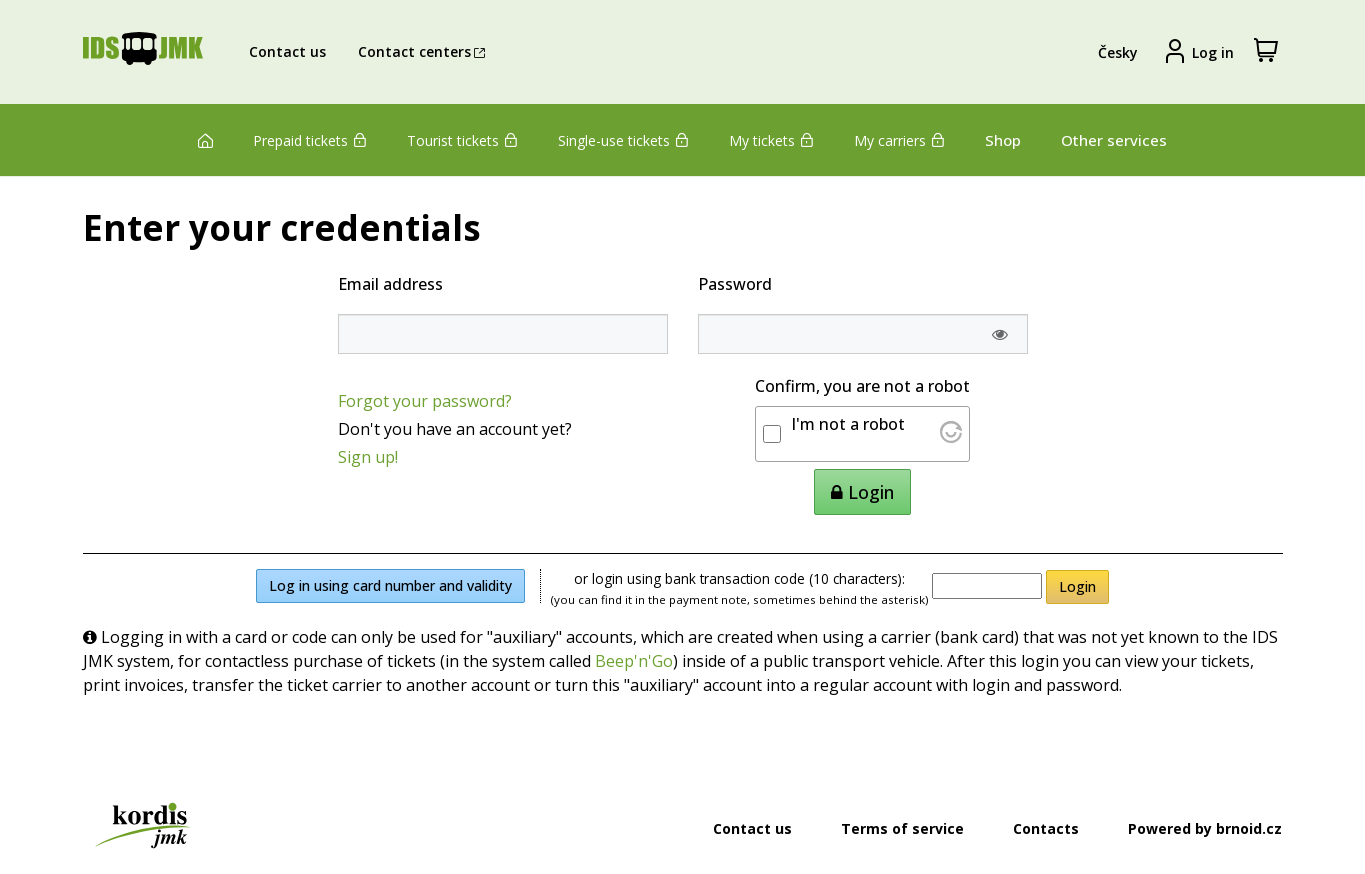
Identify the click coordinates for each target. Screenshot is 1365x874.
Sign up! (368, 457)
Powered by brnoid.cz (1205, 828)
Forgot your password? (425, 401)
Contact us (287, 51)
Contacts (1046, 828)
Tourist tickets (462, 140)
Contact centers (424, 51)
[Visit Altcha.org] (951, 437)
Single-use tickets (623, 140)
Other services (1114, 140)
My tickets (771, 140)
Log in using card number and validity (390, 585)
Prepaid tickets (310, 140)
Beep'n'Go (634, 661)
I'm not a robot (848, 424)
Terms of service (902, 828)
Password (735, 284)
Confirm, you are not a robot (862, 386)
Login (1077, 586)
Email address (390, 284)
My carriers (899, 140)
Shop (1003, 140)
